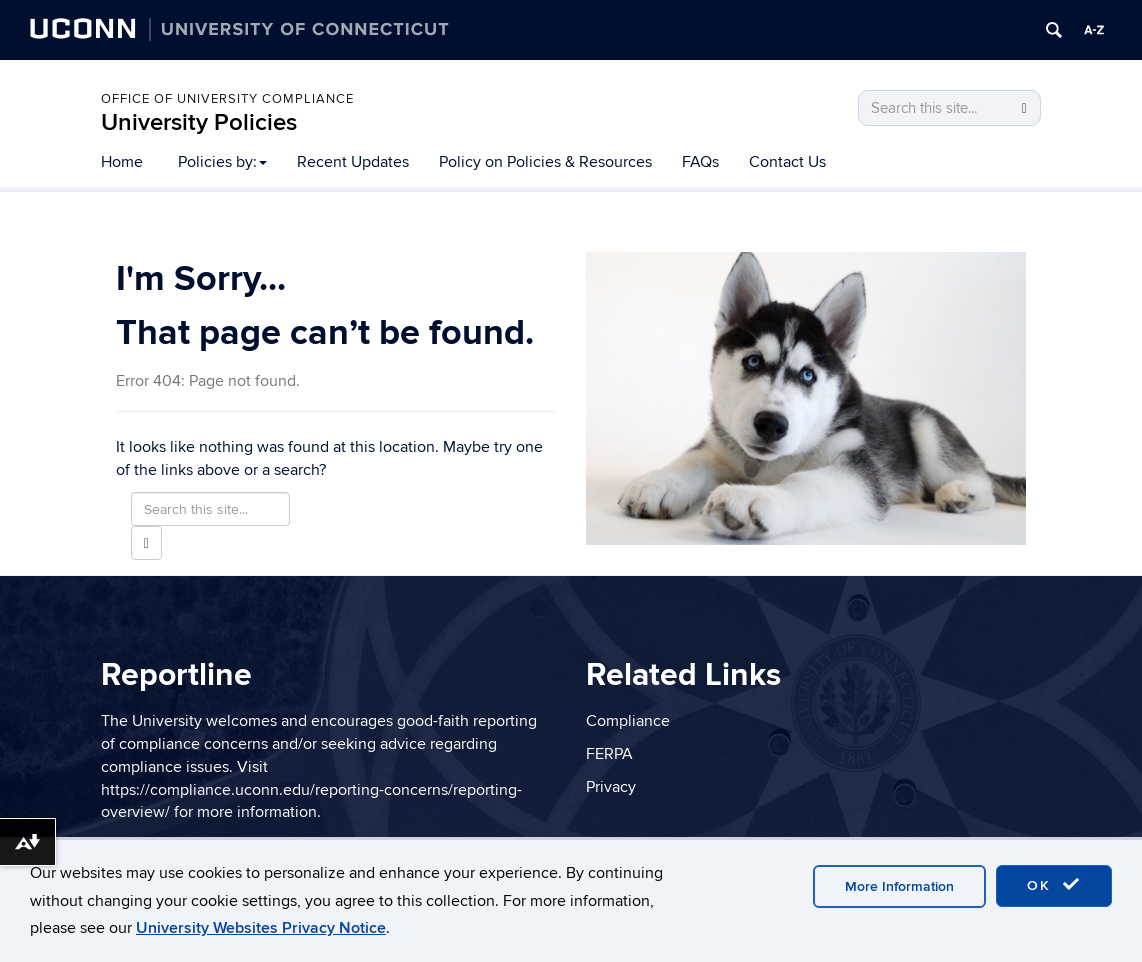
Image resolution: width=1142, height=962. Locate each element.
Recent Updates (353, 162)
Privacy (611, 787)
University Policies (199, 122)
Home (122, 162)
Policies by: (222, 162)
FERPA (609, 754)
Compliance (628, 721)
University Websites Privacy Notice (261, 928)
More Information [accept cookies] (899, 886)
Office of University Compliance (227, 99)
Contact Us (787, 162)
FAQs (700, 162)
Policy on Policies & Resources (545, 162)
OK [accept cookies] (1054, 885)
